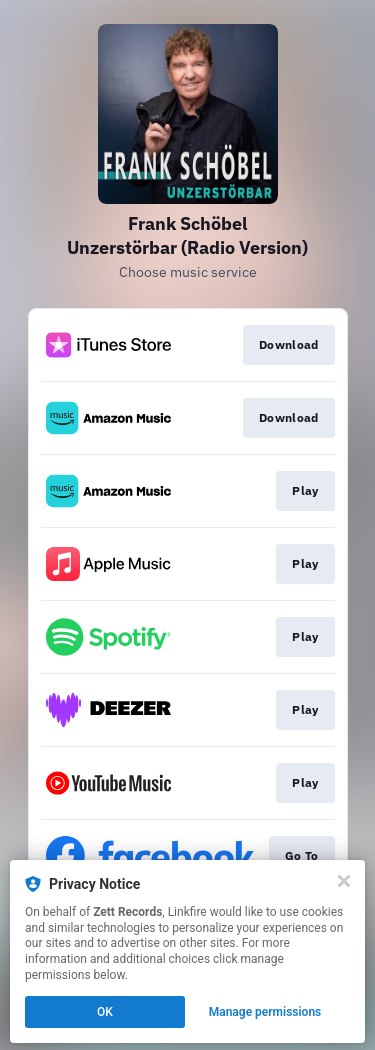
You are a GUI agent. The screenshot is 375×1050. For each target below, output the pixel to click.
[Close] (344, 881)
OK (105, 1012)
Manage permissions (265, 1012)
